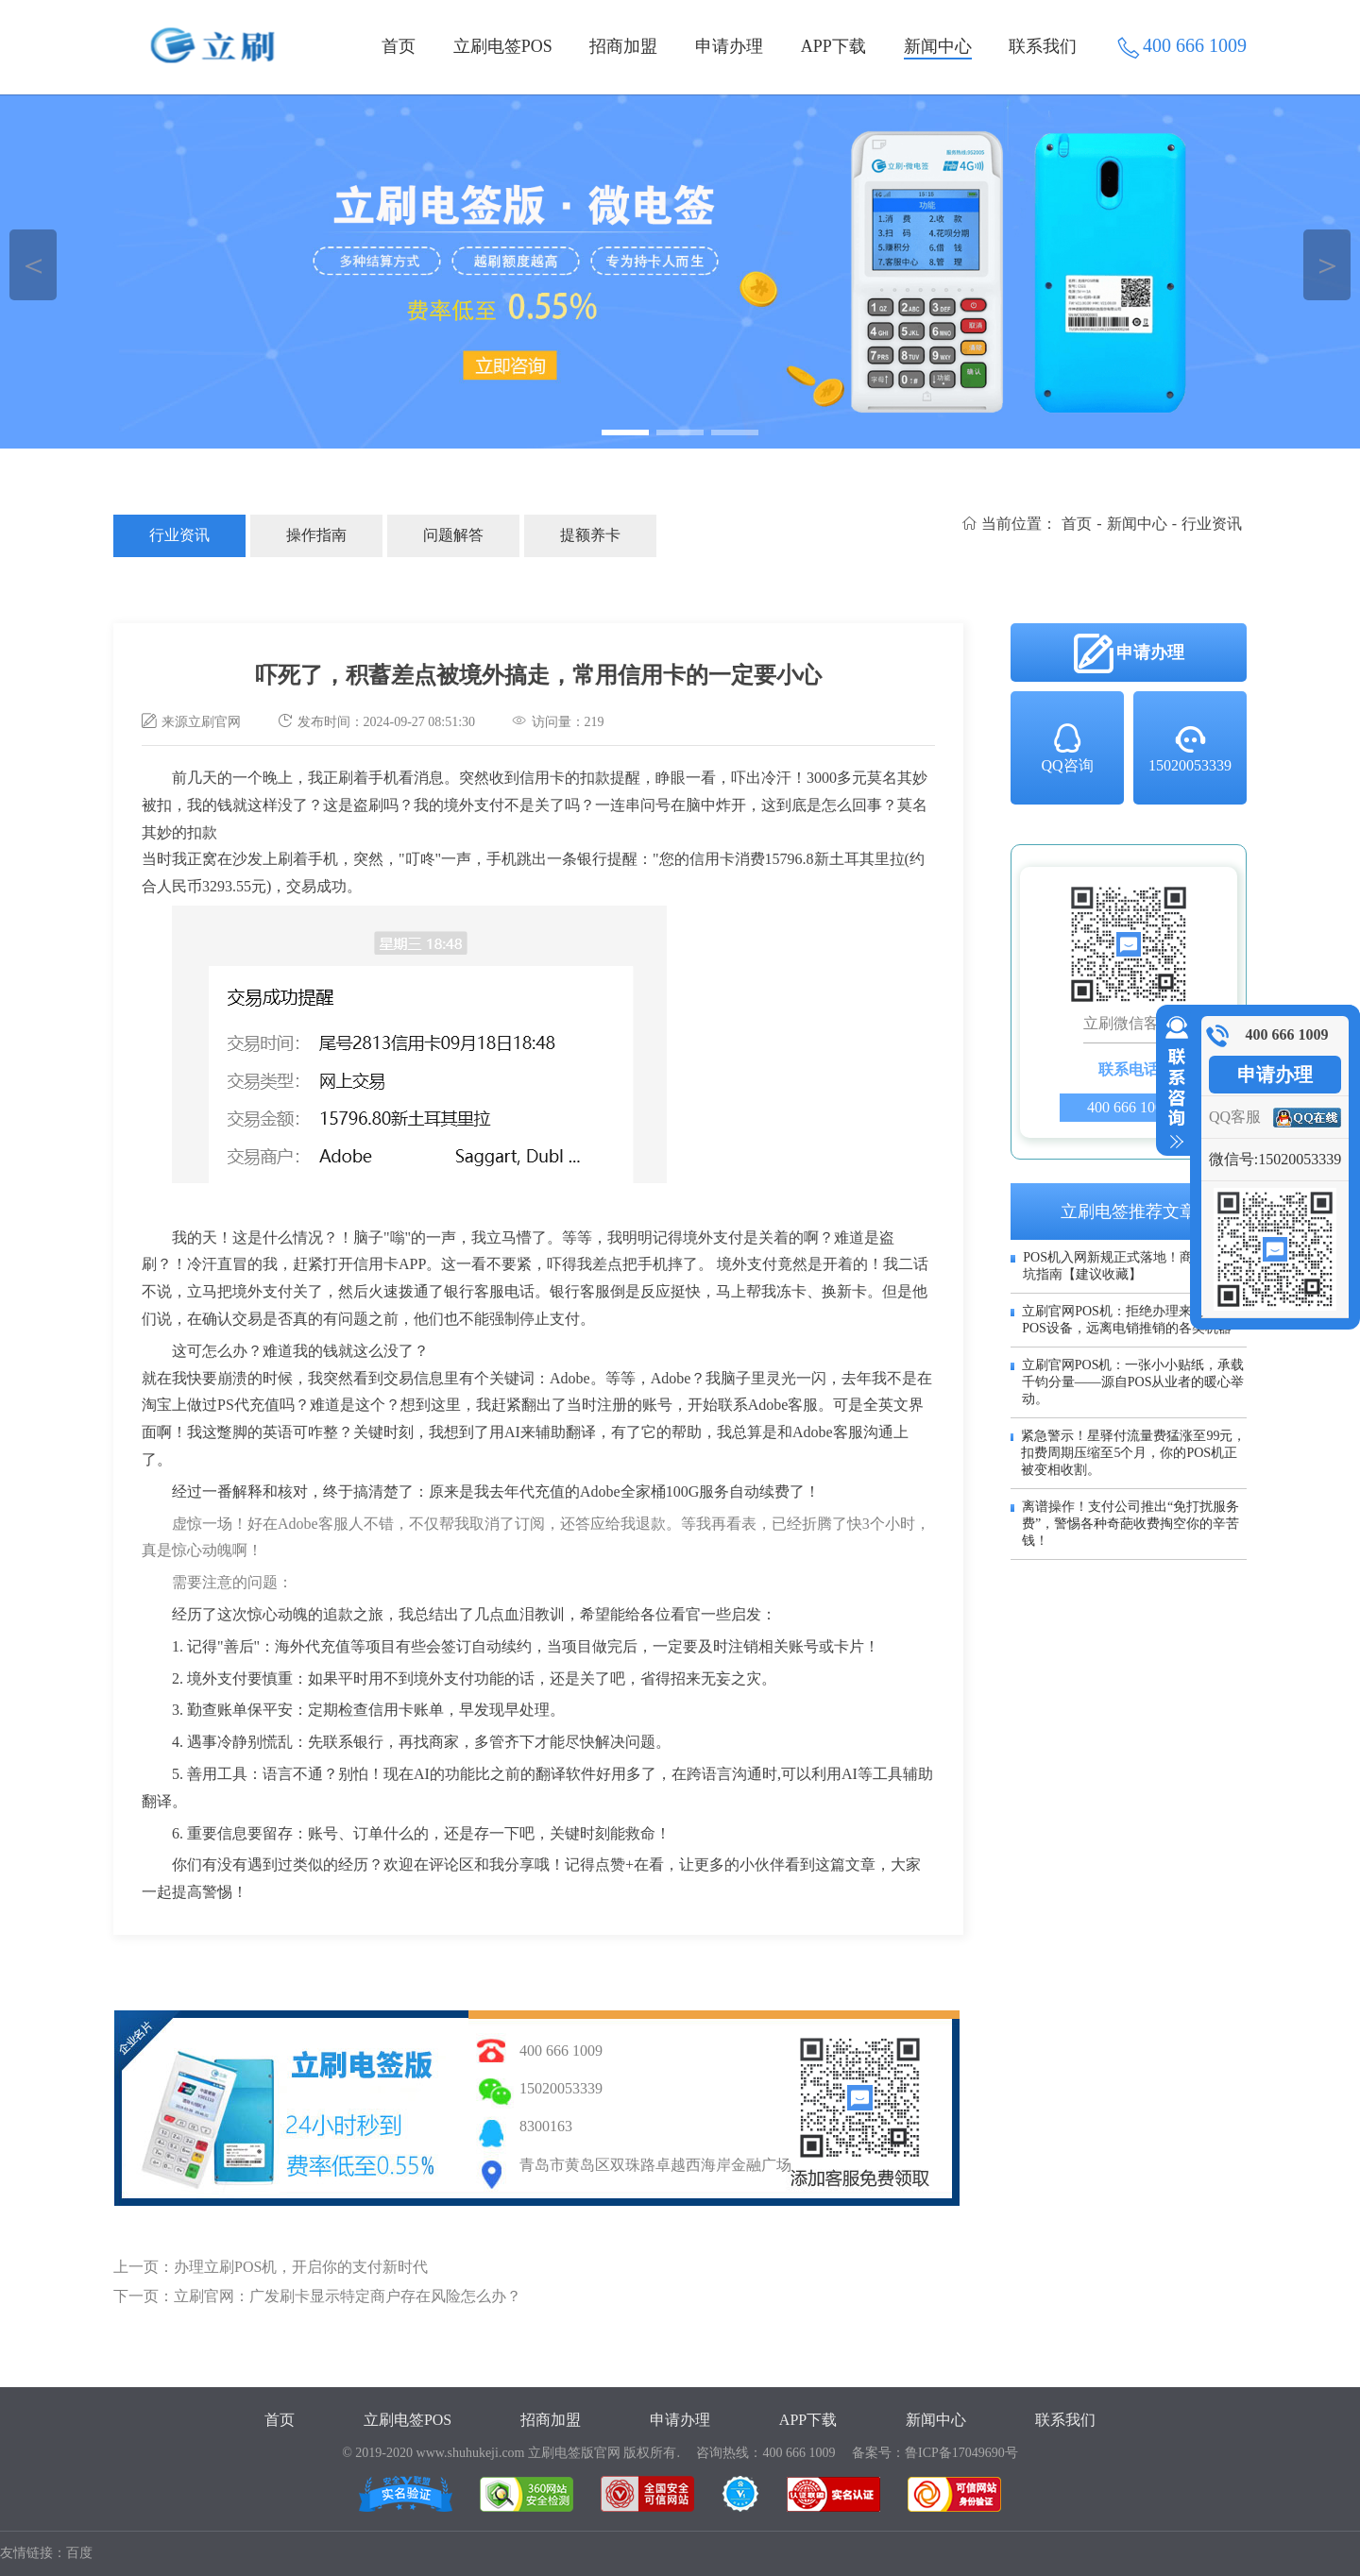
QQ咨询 (1067, 746)
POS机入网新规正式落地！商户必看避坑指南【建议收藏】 (1134, 1265)
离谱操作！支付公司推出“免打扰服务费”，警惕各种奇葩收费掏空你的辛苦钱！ (1130, 1524)
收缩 (1173, 1083)
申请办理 (729, 46)
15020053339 (1190, 747)
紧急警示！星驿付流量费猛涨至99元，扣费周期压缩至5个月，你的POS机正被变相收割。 (1133, 1453)
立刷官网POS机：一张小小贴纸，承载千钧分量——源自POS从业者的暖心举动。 (1133, 1382)
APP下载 (833, 46)
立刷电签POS (502, 46)
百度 (79, 2553)
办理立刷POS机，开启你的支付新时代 (301, 2267)
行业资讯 (179, 535)
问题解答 (453, 535)
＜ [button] (33, 264)
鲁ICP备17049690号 (961, 2453)
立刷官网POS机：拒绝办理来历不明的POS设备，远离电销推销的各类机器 (1133, 1319)
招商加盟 (623, 46)
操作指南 (316, 535)
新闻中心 (938, 46)
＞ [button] (1327, 264)
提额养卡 (590, 535)
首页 (399, 46)
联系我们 (1043, 46)
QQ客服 (1235, 1117)
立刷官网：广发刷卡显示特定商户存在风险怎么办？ (347, 2296)
